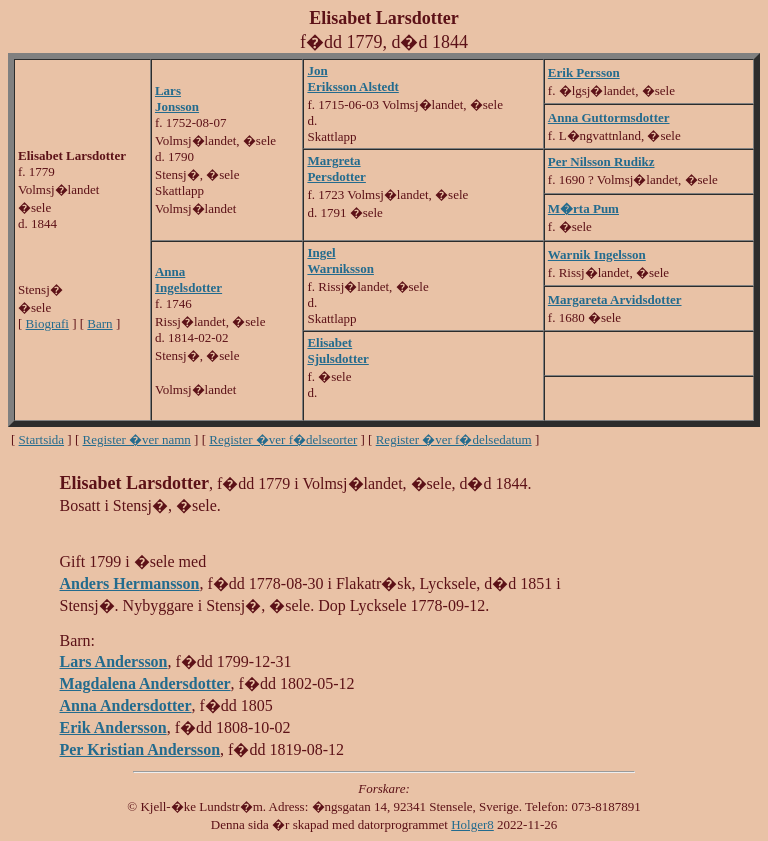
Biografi (47, 323)
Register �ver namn (137, 439)
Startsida (42, 439)
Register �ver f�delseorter (283, 439)
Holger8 (472, 824)
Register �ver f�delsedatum (454, 439)
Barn (99, 323)
